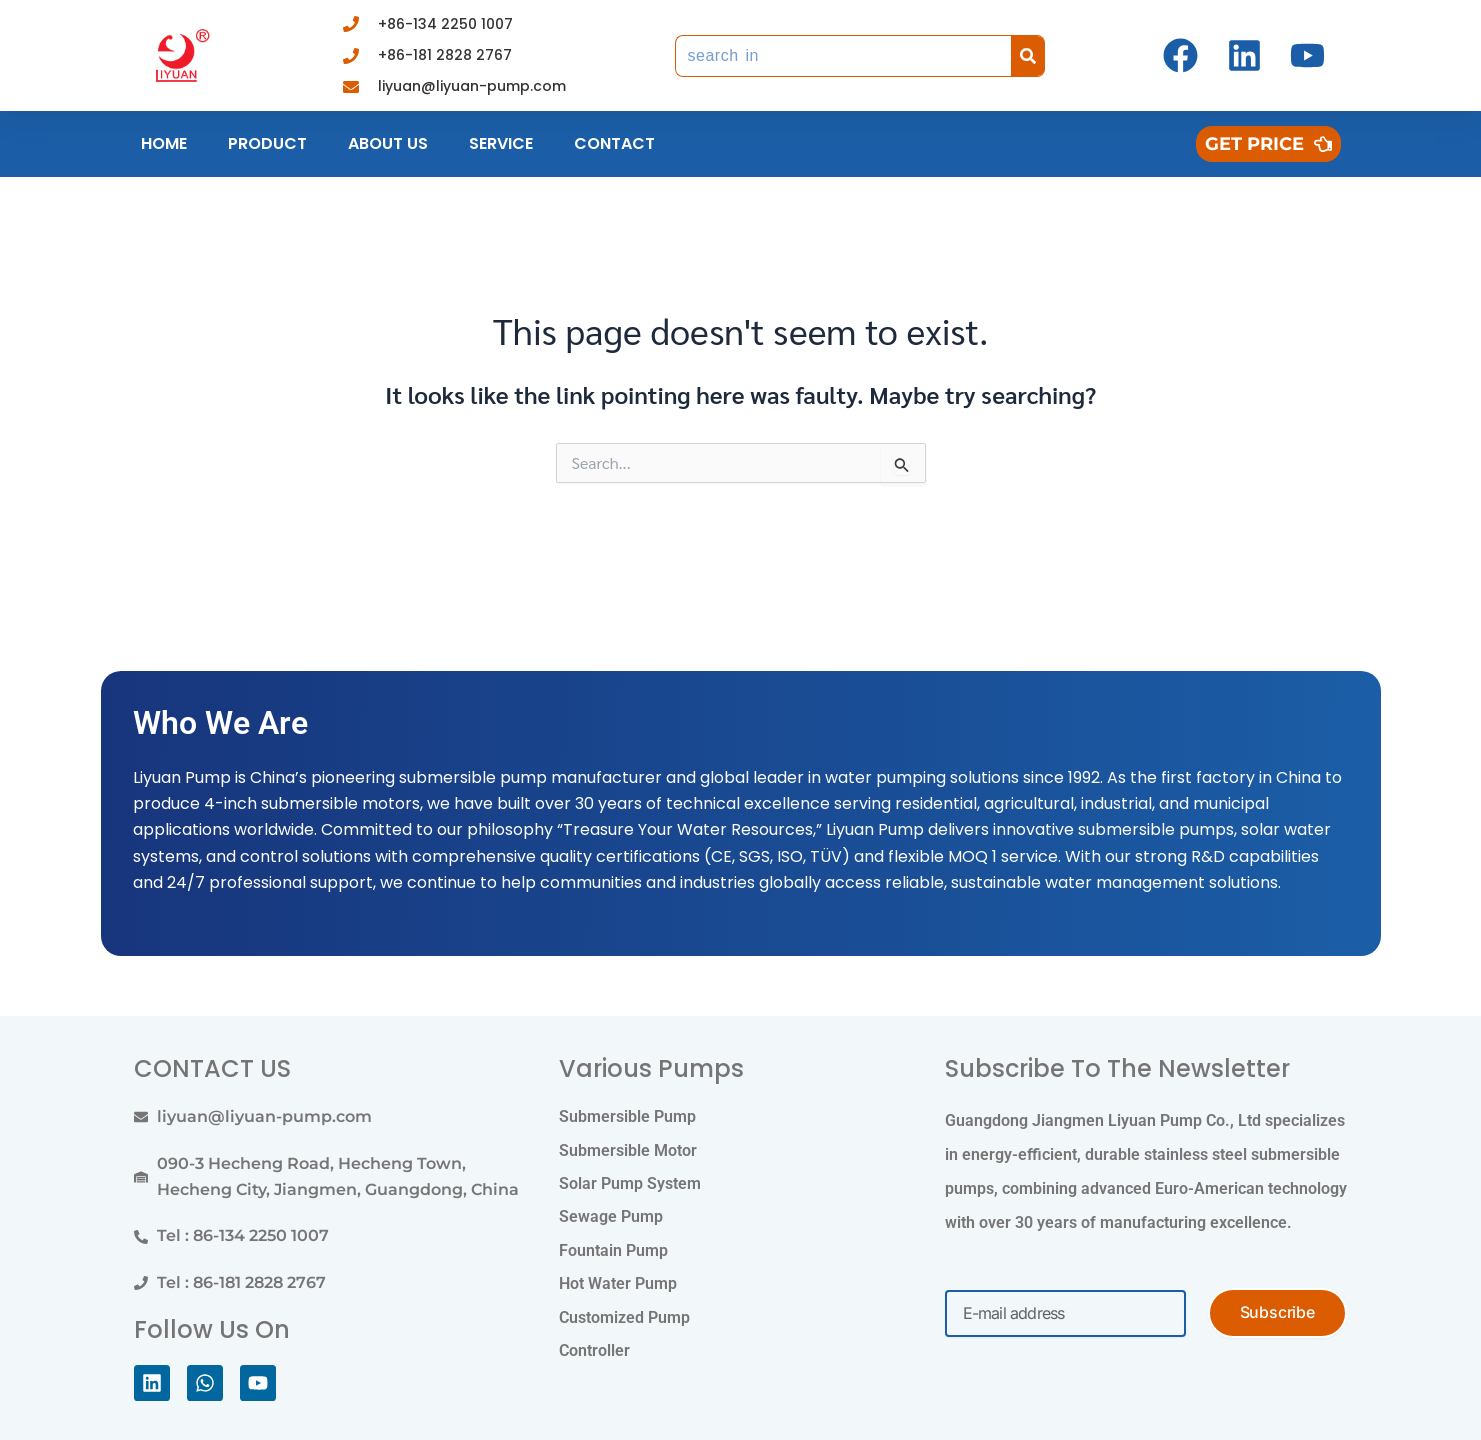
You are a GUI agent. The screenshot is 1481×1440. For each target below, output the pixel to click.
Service (501, 143)
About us (388, 143)
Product (267, 143)
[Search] (1028, 56)
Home (164, 143)
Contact (614, 143)
